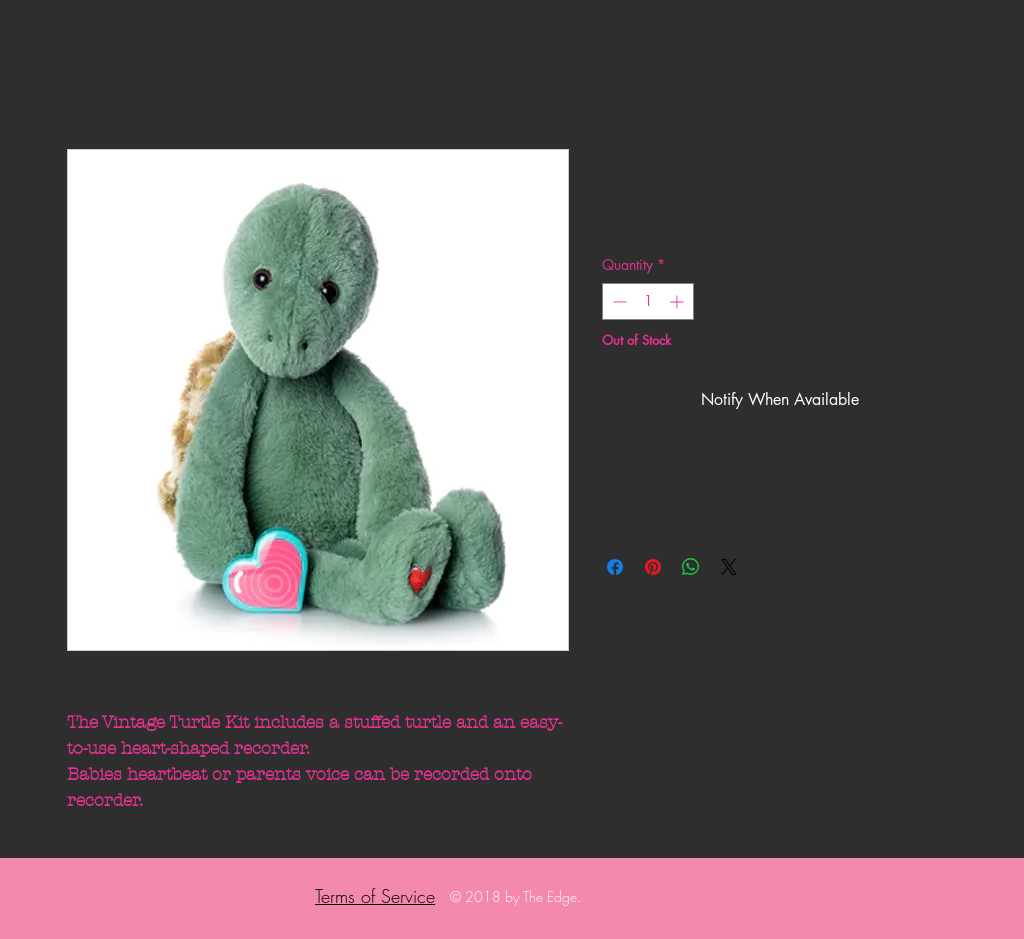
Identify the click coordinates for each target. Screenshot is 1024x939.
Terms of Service (375, 896)
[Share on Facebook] (615, 567)
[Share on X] (729, 567)
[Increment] (678, 301)
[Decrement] (617, 301)
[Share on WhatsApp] (691, 567)
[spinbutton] (648, 301)
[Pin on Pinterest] (653, 567)
